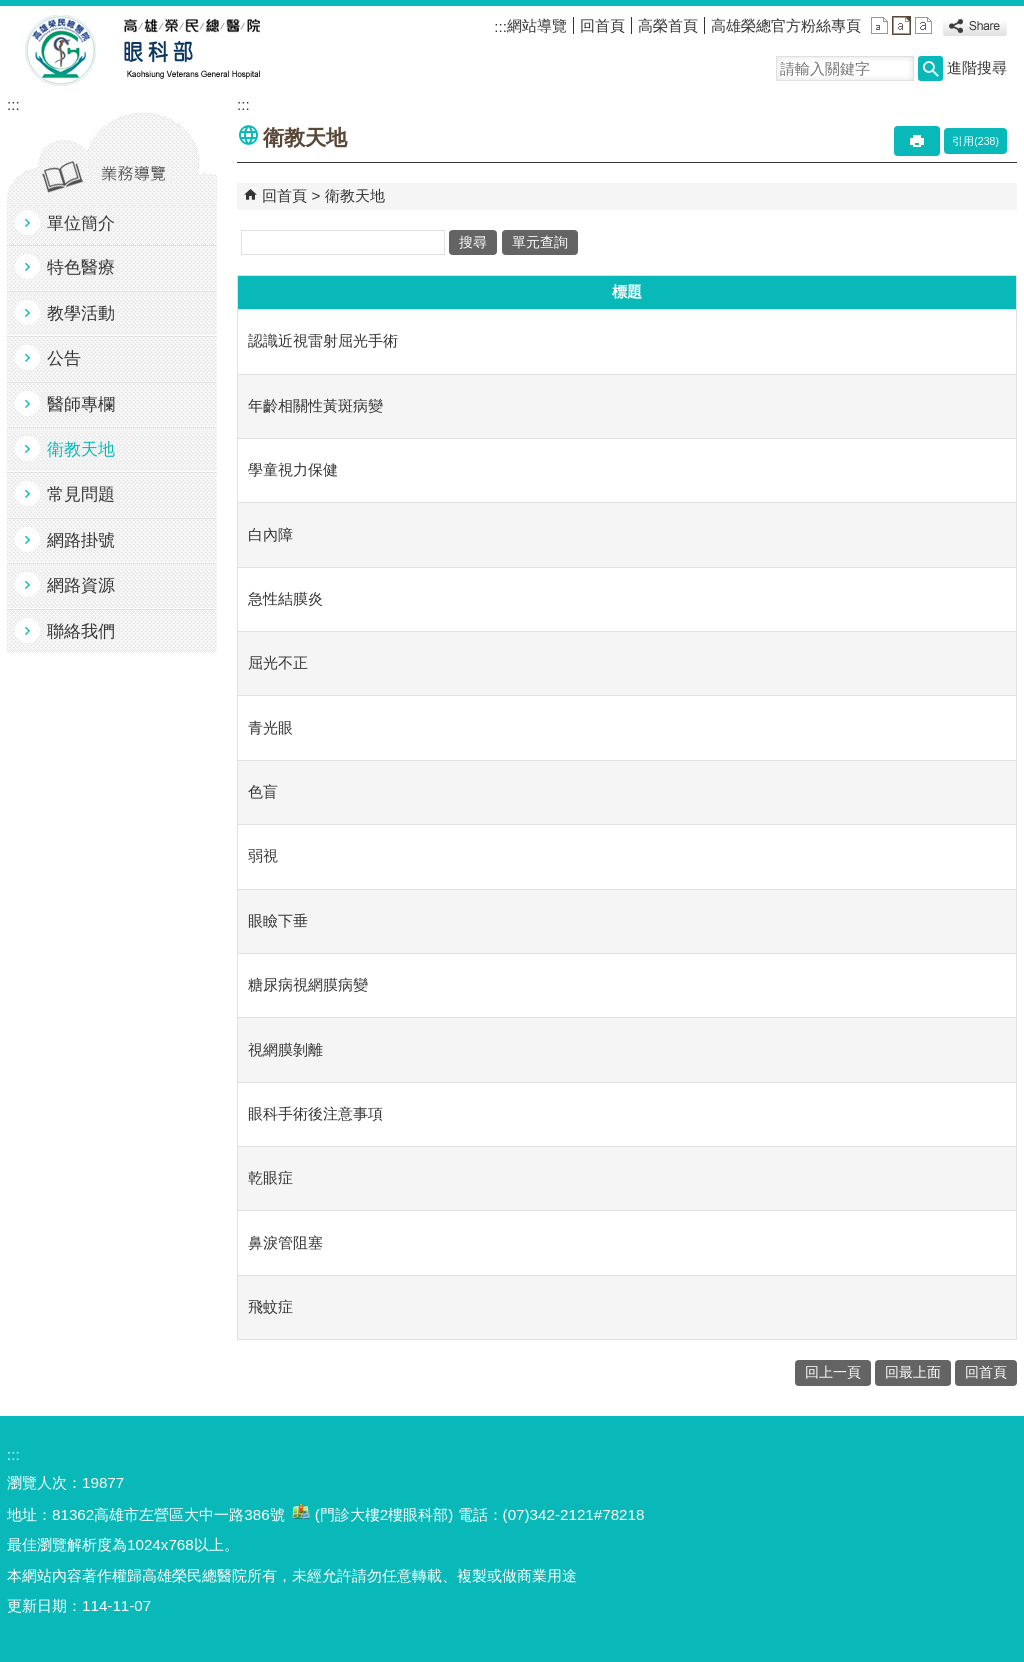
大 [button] (923, 25)
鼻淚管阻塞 (285, 1242)
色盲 (263, 791)
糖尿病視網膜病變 (308, 984)
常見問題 (81, 494)
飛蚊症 (270, 1306)
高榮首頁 (668, 25)
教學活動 (81, 313)
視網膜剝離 (285, 1049)
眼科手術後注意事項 (315, 1113)
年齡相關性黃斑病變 (315, 405)
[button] (930, 68)
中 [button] (901, 25)
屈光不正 (278, 662)
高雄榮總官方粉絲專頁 (786, 25)
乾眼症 (270, 1177)
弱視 (263, 855)
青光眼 (270, 727)
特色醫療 (81, 267)
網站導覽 (537, 25)
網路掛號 (81, 540)
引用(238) (975, 141)
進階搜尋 (977, 67)
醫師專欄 (81, 404)
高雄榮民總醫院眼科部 (190, 51)
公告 (64, 358)
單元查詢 (540, 242)
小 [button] (879, 25)
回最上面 (913, 1372)
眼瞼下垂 (278, 920)
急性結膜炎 (285, 598)
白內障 (270, 534)
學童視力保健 (293, 469)
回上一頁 (833, 1372)
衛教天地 (81, 449)
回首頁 (602, 25)
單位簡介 (81, 223)
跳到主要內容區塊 (10, 10)
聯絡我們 (81, 631)
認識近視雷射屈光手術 (323, 340)
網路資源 (81, 585)
